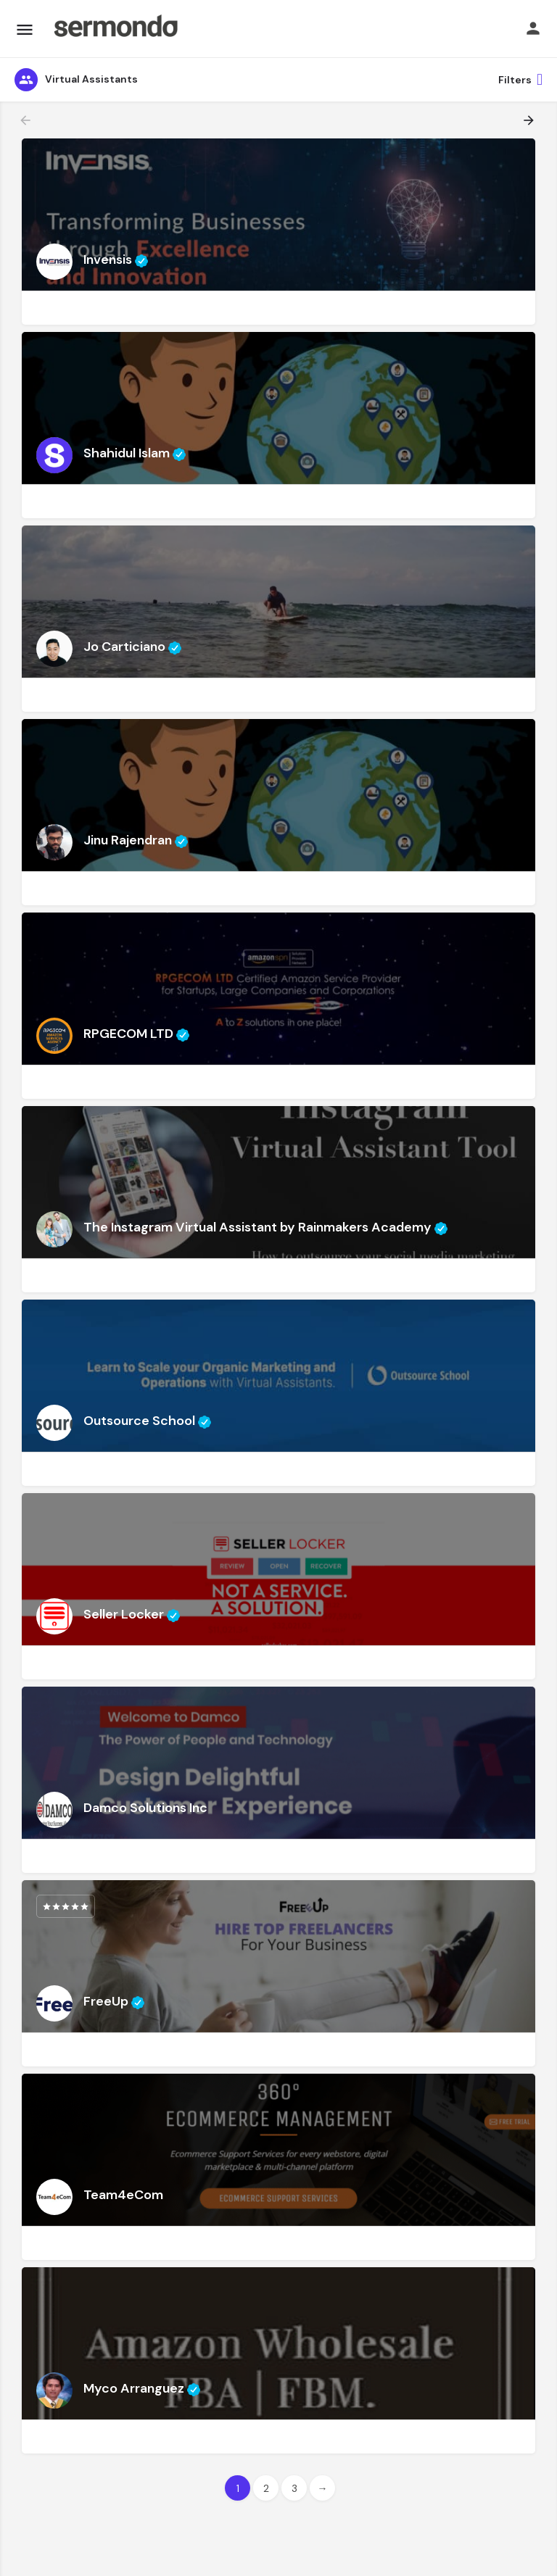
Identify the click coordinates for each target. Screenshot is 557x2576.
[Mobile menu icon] (25, 29)
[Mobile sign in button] (533, 28)
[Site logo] (115, 28)
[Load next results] (530, 120)
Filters (520, 80)
